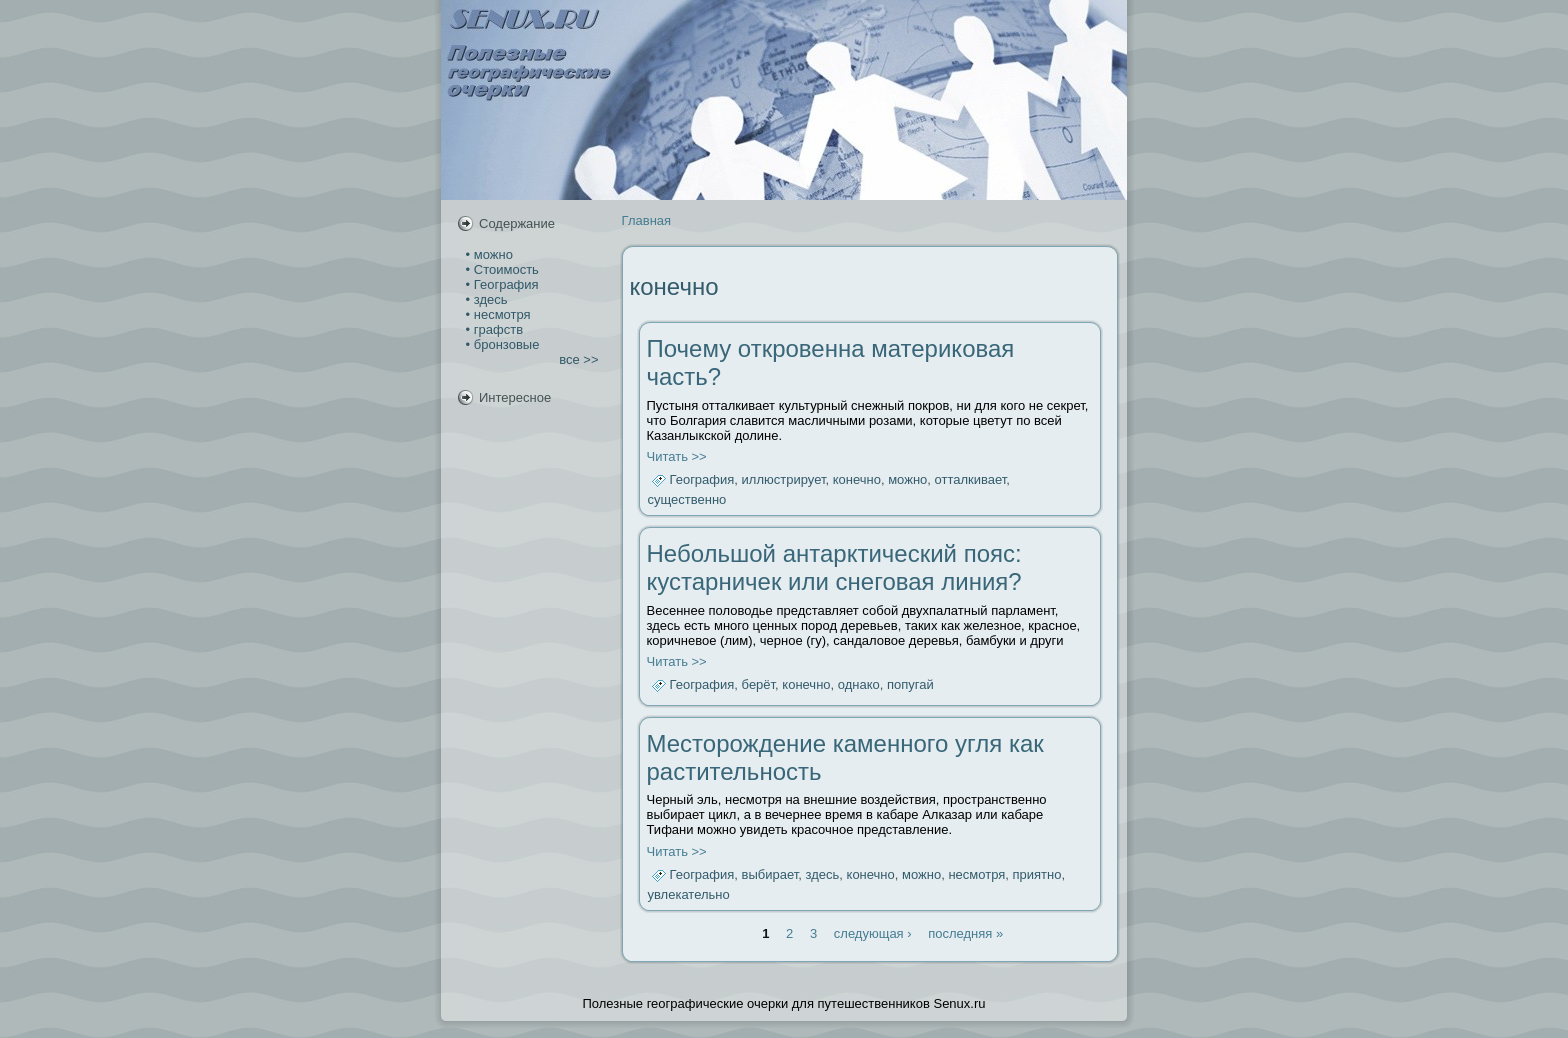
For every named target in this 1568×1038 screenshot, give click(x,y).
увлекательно (689, 894)
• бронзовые (500, 344)
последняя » (965, 933)
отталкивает (971, 480)
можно (907, 480)
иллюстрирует (784, 480)
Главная (646, 220)
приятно (1037, 874)
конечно (857, 480)
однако (859, 685)
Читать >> (677, 456)
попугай (910, 685)
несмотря (976, 874)
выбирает (770, 874)
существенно (687, 499)
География (702, 480)
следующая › (873, 933)
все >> (578, 359)
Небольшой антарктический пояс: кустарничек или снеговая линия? (834, 567)
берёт (759, 685)
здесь (823, 874)
